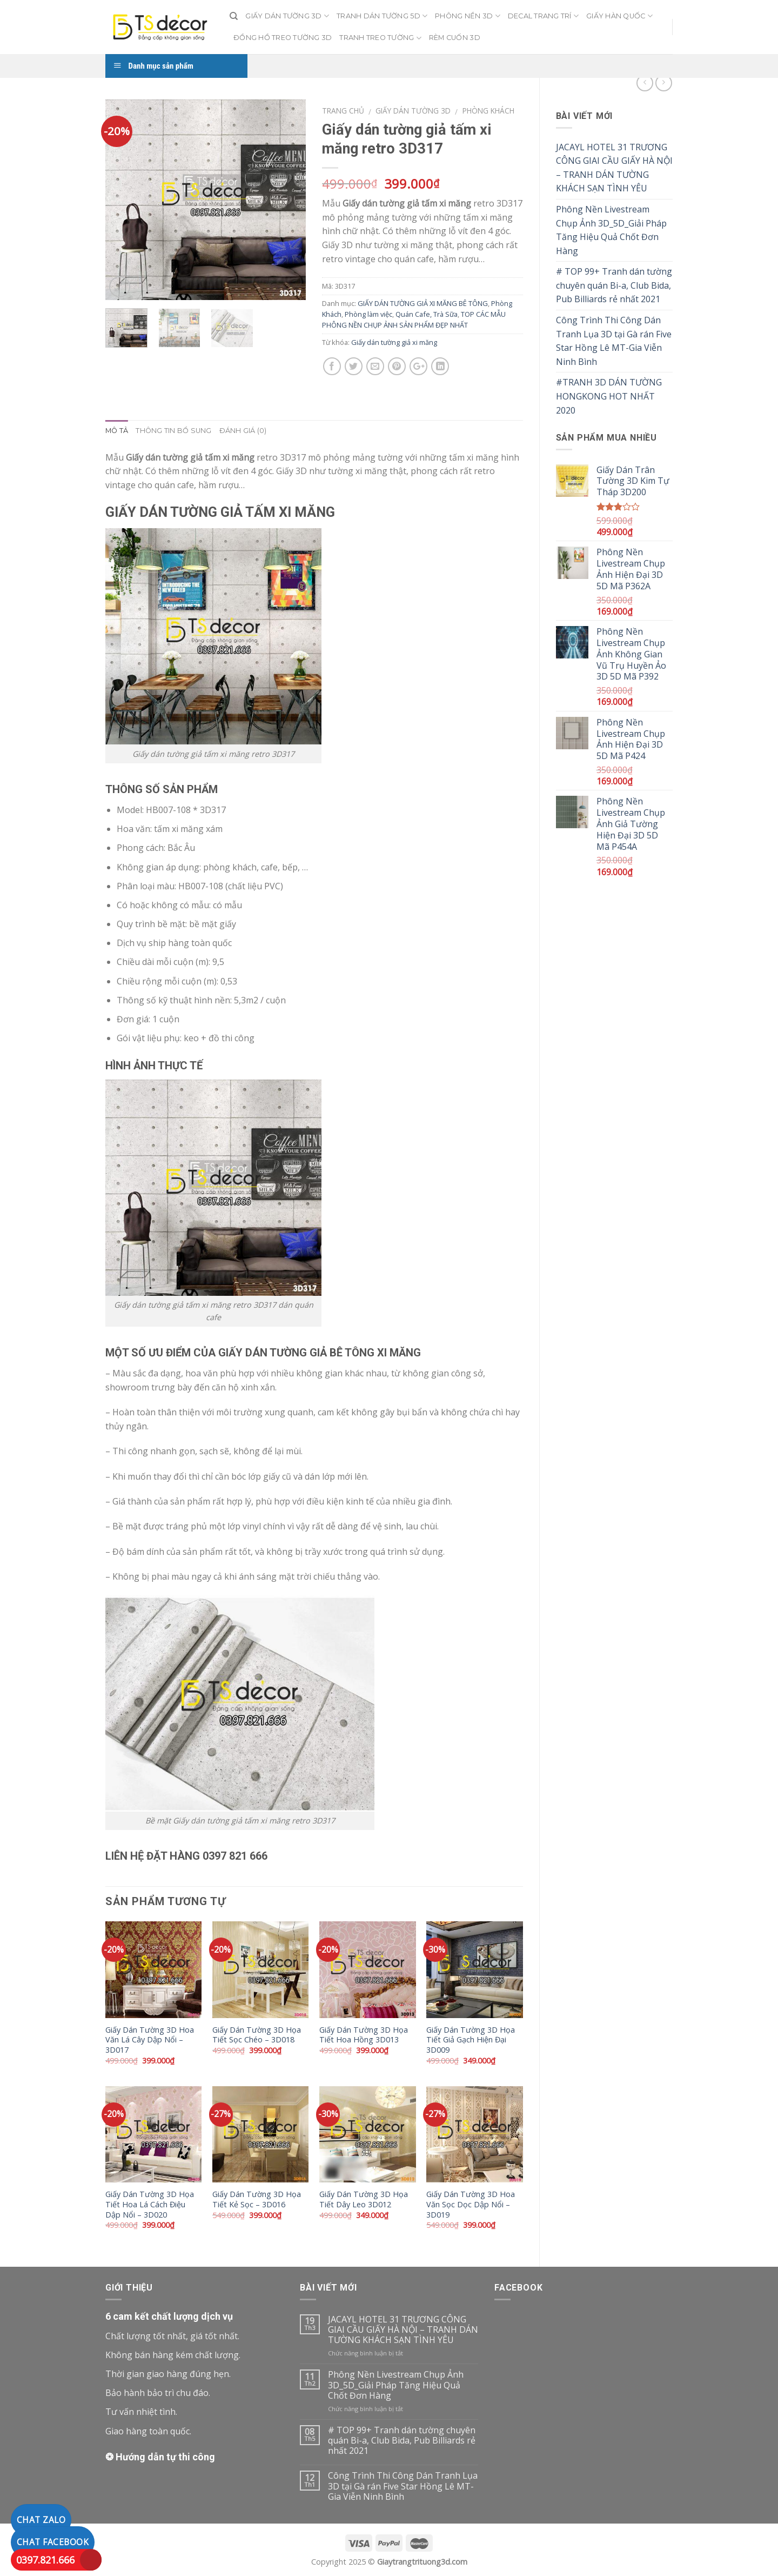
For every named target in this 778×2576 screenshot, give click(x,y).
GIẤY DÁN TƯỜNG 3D (287, 16)
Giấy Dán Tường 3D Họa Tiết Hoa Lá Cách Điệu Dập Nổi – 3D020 (149, 2204)
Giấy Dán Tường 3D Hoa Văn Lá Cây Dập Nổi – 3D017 (149, 2040)
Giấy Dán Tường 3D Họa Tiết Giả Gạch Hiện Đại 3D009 (470, 2040)
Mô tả (116, 431)
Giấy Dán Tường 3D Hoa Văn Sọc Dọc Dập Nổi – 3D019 (470, 2204)
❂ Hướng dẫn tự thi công (160, 2456)
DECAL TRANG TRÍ (543, 16)
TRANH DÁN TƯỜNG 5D (382, 16)
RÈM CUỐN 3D (454, 38)
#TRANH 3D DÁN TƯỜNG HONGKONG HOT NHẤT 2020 (609, 396)
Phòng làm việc (368, 314)
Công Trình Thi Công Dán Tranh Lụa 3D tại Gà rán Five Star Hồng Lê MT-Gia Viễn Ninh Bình (614, 341)
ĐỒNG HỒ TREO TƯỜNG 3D (282, 38)
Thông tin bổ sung (173, 431)
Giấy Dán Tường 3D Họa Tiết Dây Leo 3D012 (363, 2199)
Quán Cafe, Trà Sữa (426, 314)
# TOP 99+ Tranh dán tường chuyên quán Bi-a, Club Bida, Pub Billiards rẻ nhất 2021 (614, 285)
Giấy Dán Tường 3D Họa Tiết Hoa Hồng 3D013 (363, 2035)
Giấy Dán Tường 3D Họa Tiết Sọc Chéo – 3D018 (256, 2035)
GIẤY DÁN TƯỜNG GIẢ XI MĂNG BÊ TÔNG (423, 303)
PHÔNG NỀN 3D (467, 16)
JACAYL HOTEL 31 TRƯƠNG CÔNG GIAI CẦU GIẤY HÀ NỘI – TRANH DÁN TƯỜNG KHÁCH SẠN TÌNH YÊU (614, 168)
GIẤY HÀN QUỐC (619, 16)
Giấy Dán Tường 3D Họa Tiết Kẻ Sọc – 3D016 (256, 2199)
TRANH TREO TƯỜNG (380, 38)
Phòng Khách (488, 110)
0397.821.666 (45, 2559)
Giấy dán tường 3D (413, 110)
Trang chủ (343, 110)
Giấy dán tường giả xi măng (394, 342)
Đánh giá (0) (243, 431)
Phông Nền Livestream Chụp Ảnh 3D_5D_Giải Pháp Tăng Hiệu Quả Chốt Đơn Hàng (611, 230)
